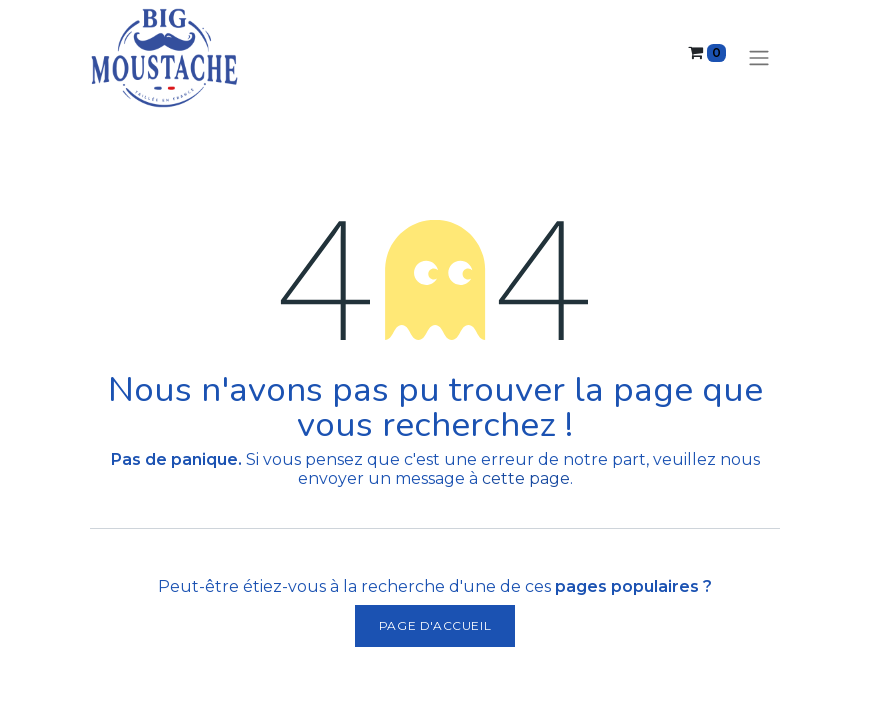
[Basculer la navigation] (759, 58)
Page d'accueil (435, 625)
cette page (526, 478)
